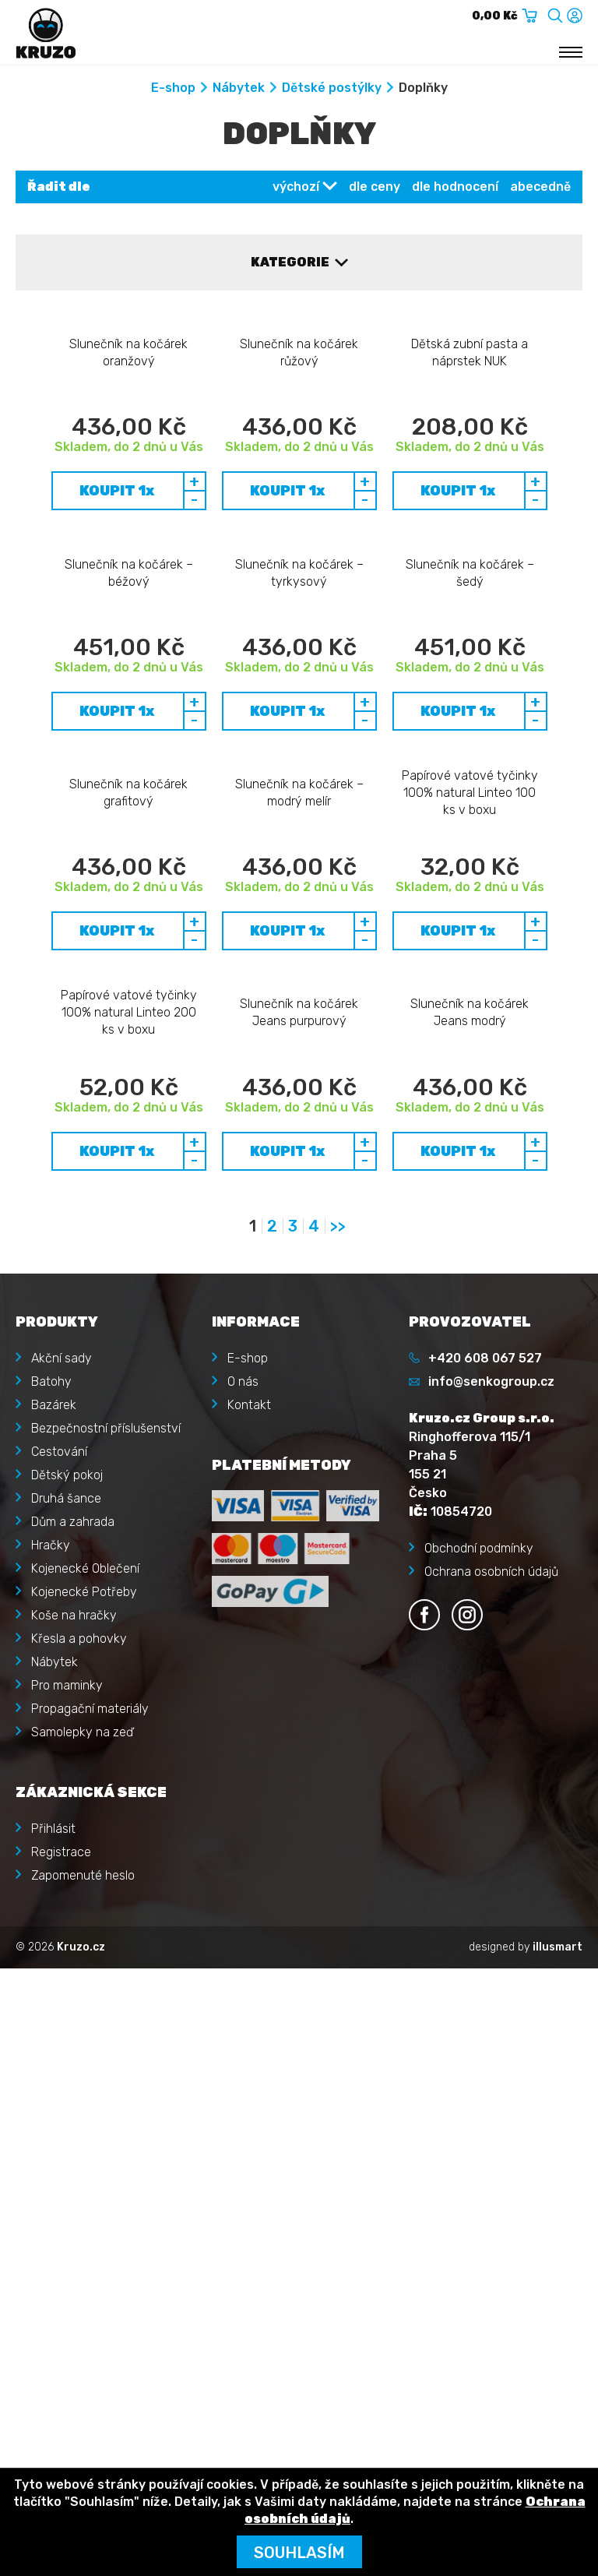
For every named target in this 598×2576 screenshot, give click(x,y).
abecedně (540, 186)
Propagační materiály (90, 2208)
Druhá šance (66, 1998)
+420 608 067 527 (485, 1858)
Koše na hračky (74, 2115)
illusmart (557, 2447)
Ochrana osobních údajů (491, 2071)
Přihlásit (53, 2328)
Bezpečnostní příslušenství (106, 1928)
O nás (243, 1881)
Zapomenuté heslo (83, 2375)
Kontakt (249, 1905)
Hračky (50, 2045)
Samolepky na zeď (82, 2232)
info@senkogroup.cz (491, 1881)
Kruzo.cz (81, 2447)
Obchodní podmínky (478, 2048)
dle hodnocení (455, 186)
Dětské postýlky (332, 87)
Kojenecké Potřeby (84, 2091)
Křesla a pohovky (79, 2138)
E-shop (173, 87)
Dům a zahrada (72, 2021)
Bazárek (53, 1905)
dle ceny (374, 186)
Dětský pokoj (67, 1975)
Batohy (51, 1881)
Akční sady (61, 1858)
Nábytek (239, 87)
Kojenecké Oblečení (85, 2068)
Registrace (61, 2352)
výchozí (296, 186)
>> (338, 1727)
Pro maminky (67, 2185)
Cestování (59, 1951)
